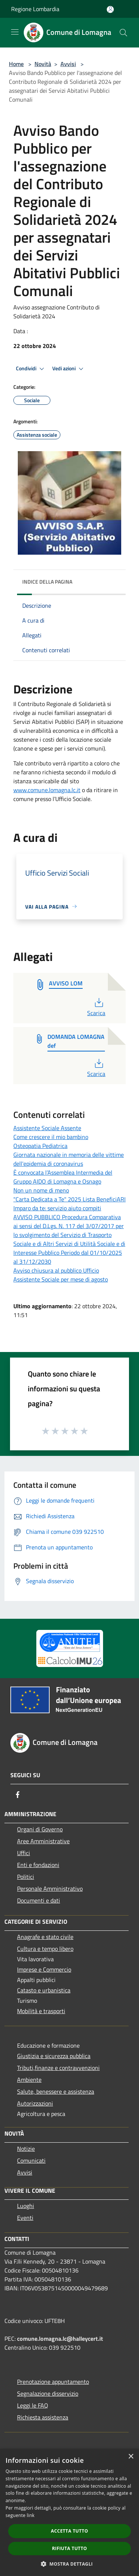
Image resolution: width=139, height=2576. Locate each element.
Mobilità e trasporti (41, 2010)
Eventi (25, 2217)
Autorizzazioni (35, 2103)
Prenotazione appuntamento (53, 2381)
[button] (69, 2563)
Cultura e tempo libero (45, 1948)
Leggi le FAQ (32, 2405)
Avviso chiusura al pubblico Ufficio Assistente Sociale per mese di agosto (60, 1275)
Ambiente (29, 2079)
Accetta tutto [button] (69, 2531)
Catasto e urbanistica (43, 1990)
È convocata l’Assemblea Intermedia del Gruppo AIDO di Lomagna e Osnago (62, 1177)
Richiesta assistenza (42, 2417)
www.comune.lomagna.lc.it (46, 789)
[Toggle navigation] (14, 31)
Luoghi (25, 2205)
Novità (42, 63)
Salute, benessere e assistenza (55, 2091)
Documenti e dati (38, 1900)
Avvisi (68, 63)
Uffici (23, 1852)
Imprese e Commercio (44, 1969)
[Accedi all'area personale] (110, 9)
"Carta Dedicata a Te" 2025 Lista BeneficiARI (69, 1199)
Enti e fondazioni (38, 1864)
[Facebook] (17, 1794)
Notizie (26, 2148)
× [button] (130, 2456)
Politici (25, 1876)
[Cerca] (123, 32)
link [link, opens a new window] (30, 2515)
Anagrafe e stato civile (45, 1936)
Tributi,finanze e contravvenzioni (58, 2067)
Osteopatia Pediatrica (40, 1145)
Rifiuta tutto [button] (69, 2548)
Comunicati (31, 2160)
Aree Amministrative (43, 1841)
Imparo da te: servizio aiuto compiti (57, 1208)
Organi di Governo (40, 1829)
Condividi (31, 368)
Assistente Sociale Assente (47, 1127)
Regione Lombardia (35, 8)
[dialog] (69, 2512)
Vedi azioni (69, 368)
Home (16, 63)
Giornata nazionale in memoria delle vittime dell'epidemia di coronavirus (68, 1159)
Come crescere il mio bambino (50, 1136)
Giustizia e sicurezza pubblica (53, 2055)
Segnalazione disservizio (47, 2393)
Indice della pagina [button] (47, 581)
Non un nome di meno (41, 1190)
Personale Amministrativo (50, 1888)
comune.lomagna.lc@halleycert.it (60, 2338)
